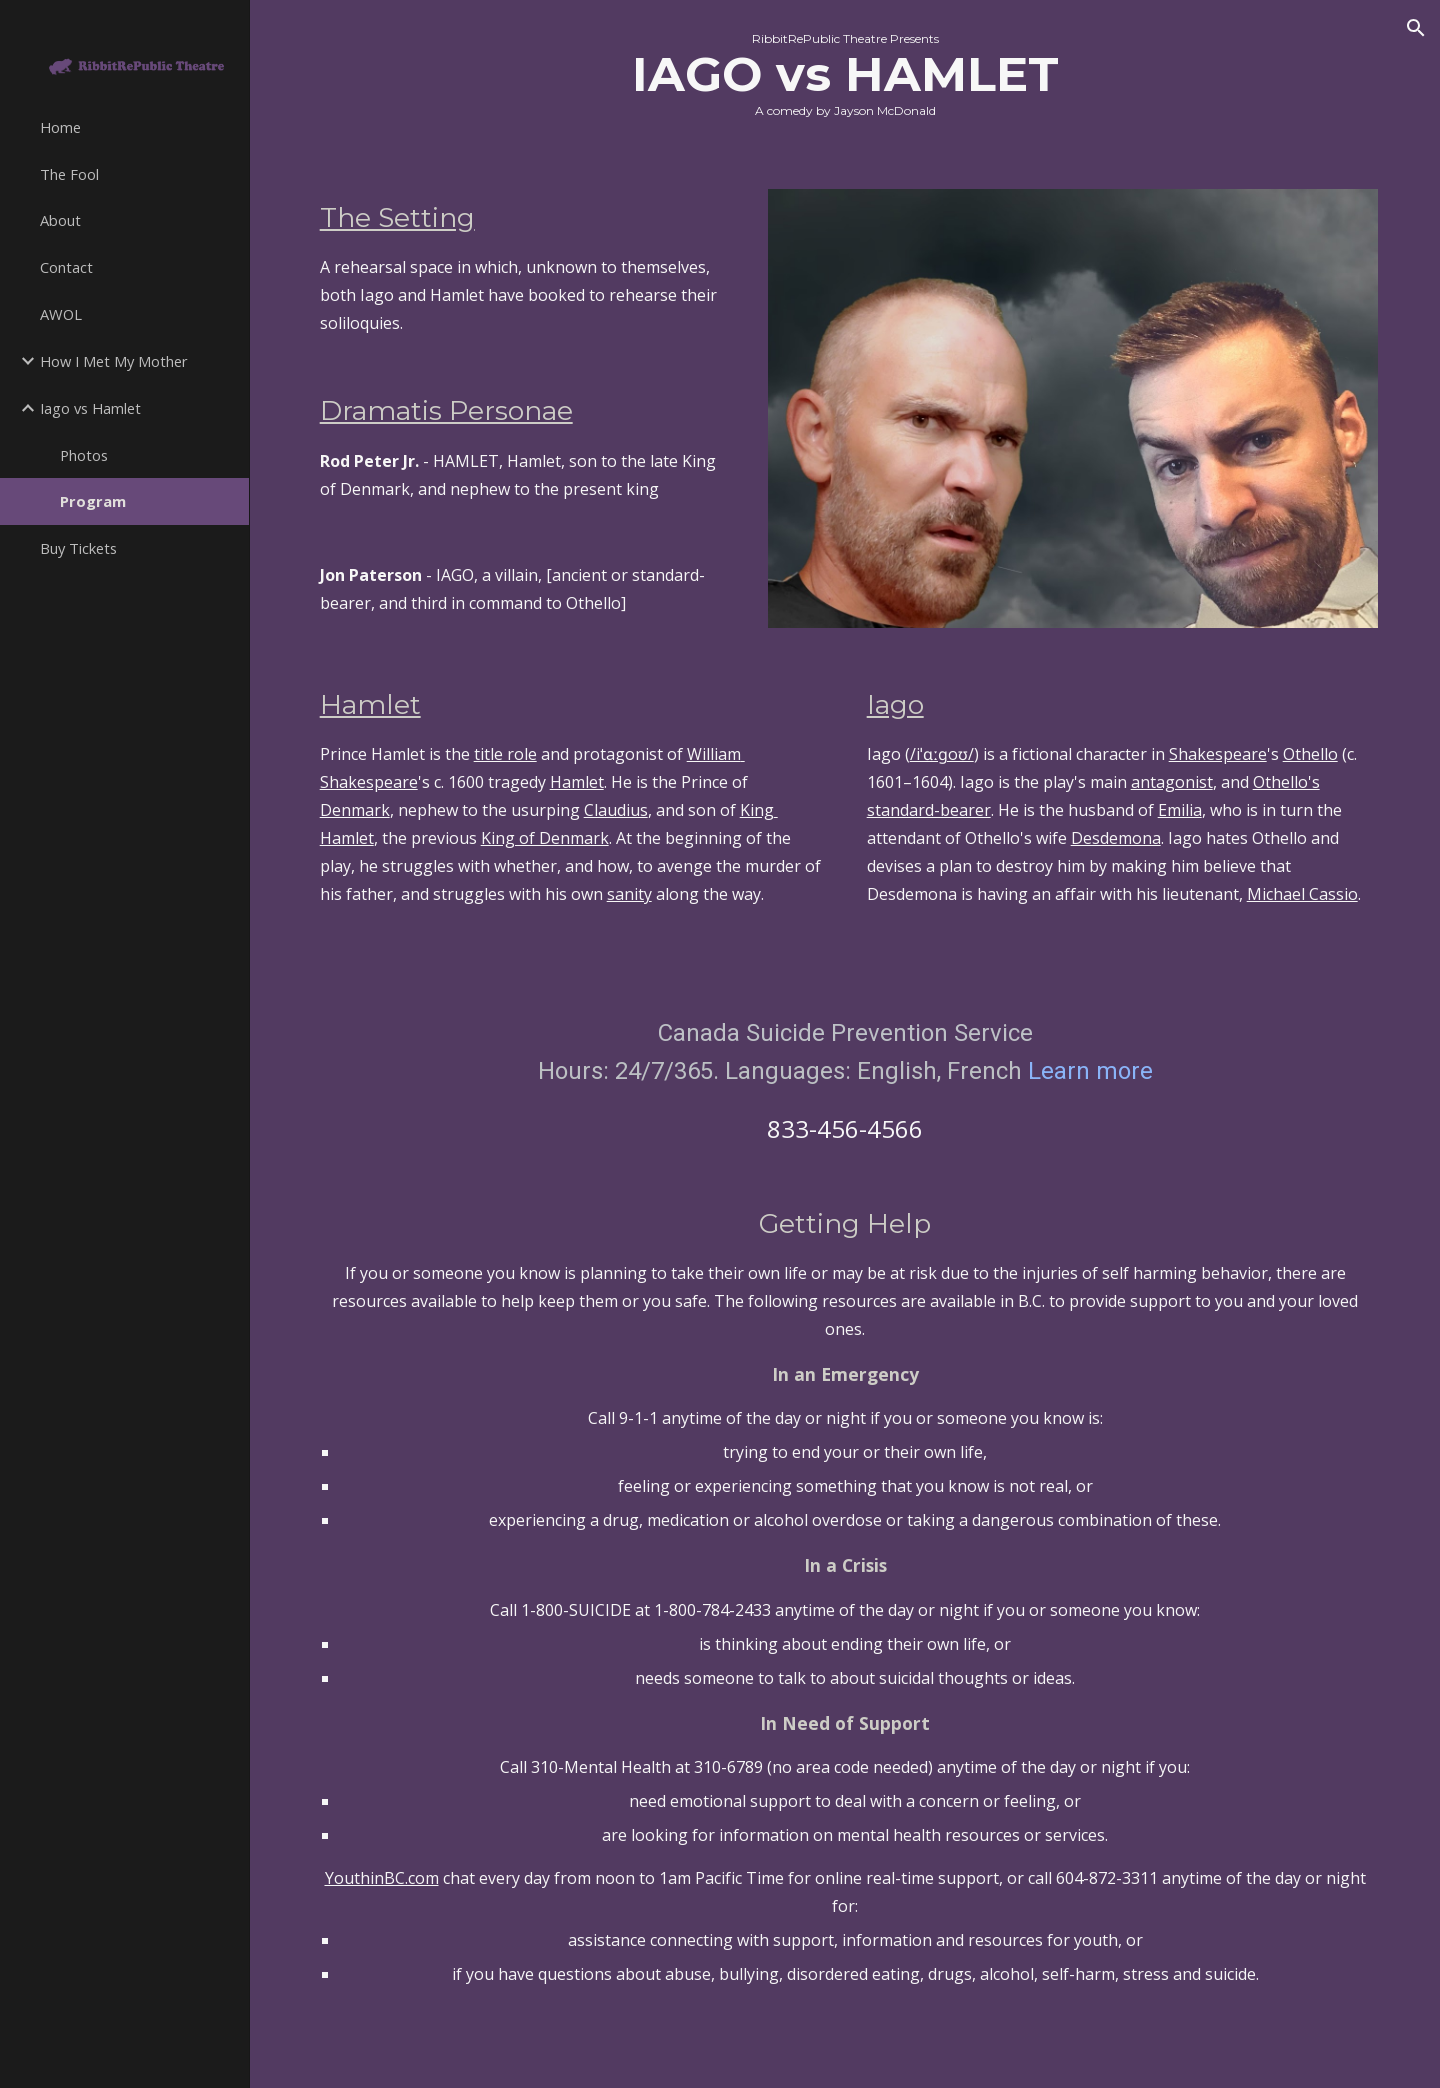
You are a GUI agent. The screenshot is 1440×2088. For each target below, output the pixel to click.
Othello (1310, 754)
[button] (1416, 28)
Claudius (616, 810)
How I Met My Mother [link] (114, 361)
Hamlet (577, 782)
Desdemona (1116, 838)
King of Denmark (545, 838)
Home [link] (60, 127)
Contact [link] (66, 267)
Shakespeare (1218, 754)
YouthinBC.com (382, 1878)
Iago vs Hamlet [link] (90, 408)
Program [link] (93, 501)
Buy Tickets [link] (78, 548)
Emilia (1180, 810)
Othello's (1286, 782)
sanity (629, 894)
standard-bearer (929, 810)
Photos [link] (84, 455)
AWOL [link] (61, 314)
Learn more (1090, 1071)
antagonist (1172, 782)
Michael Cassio (1302, 894)
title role (505, 754)
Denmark (355, 810)
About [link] (60, 220)
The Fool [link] (69, 174)
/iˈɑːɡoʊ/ (942, 754)
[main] (845, 82)
